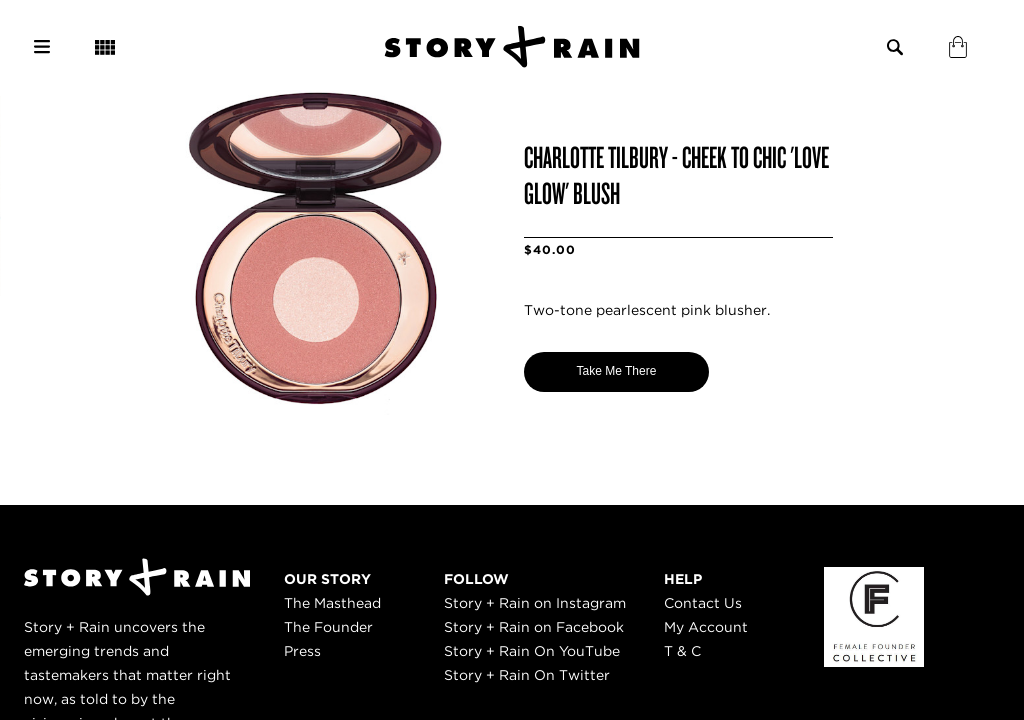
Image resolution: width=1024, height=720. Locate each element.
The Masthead (332, 603)
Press (302, 651)
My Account (706, 627)
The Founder (328, 627)
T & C (682, 651)
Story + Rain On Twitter (527, 675)
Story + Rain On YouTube (532, 651)
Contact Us (703, 603)
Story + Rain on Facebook (534, 627)
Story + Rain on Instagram (535, 603)
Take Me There (617, 371)
